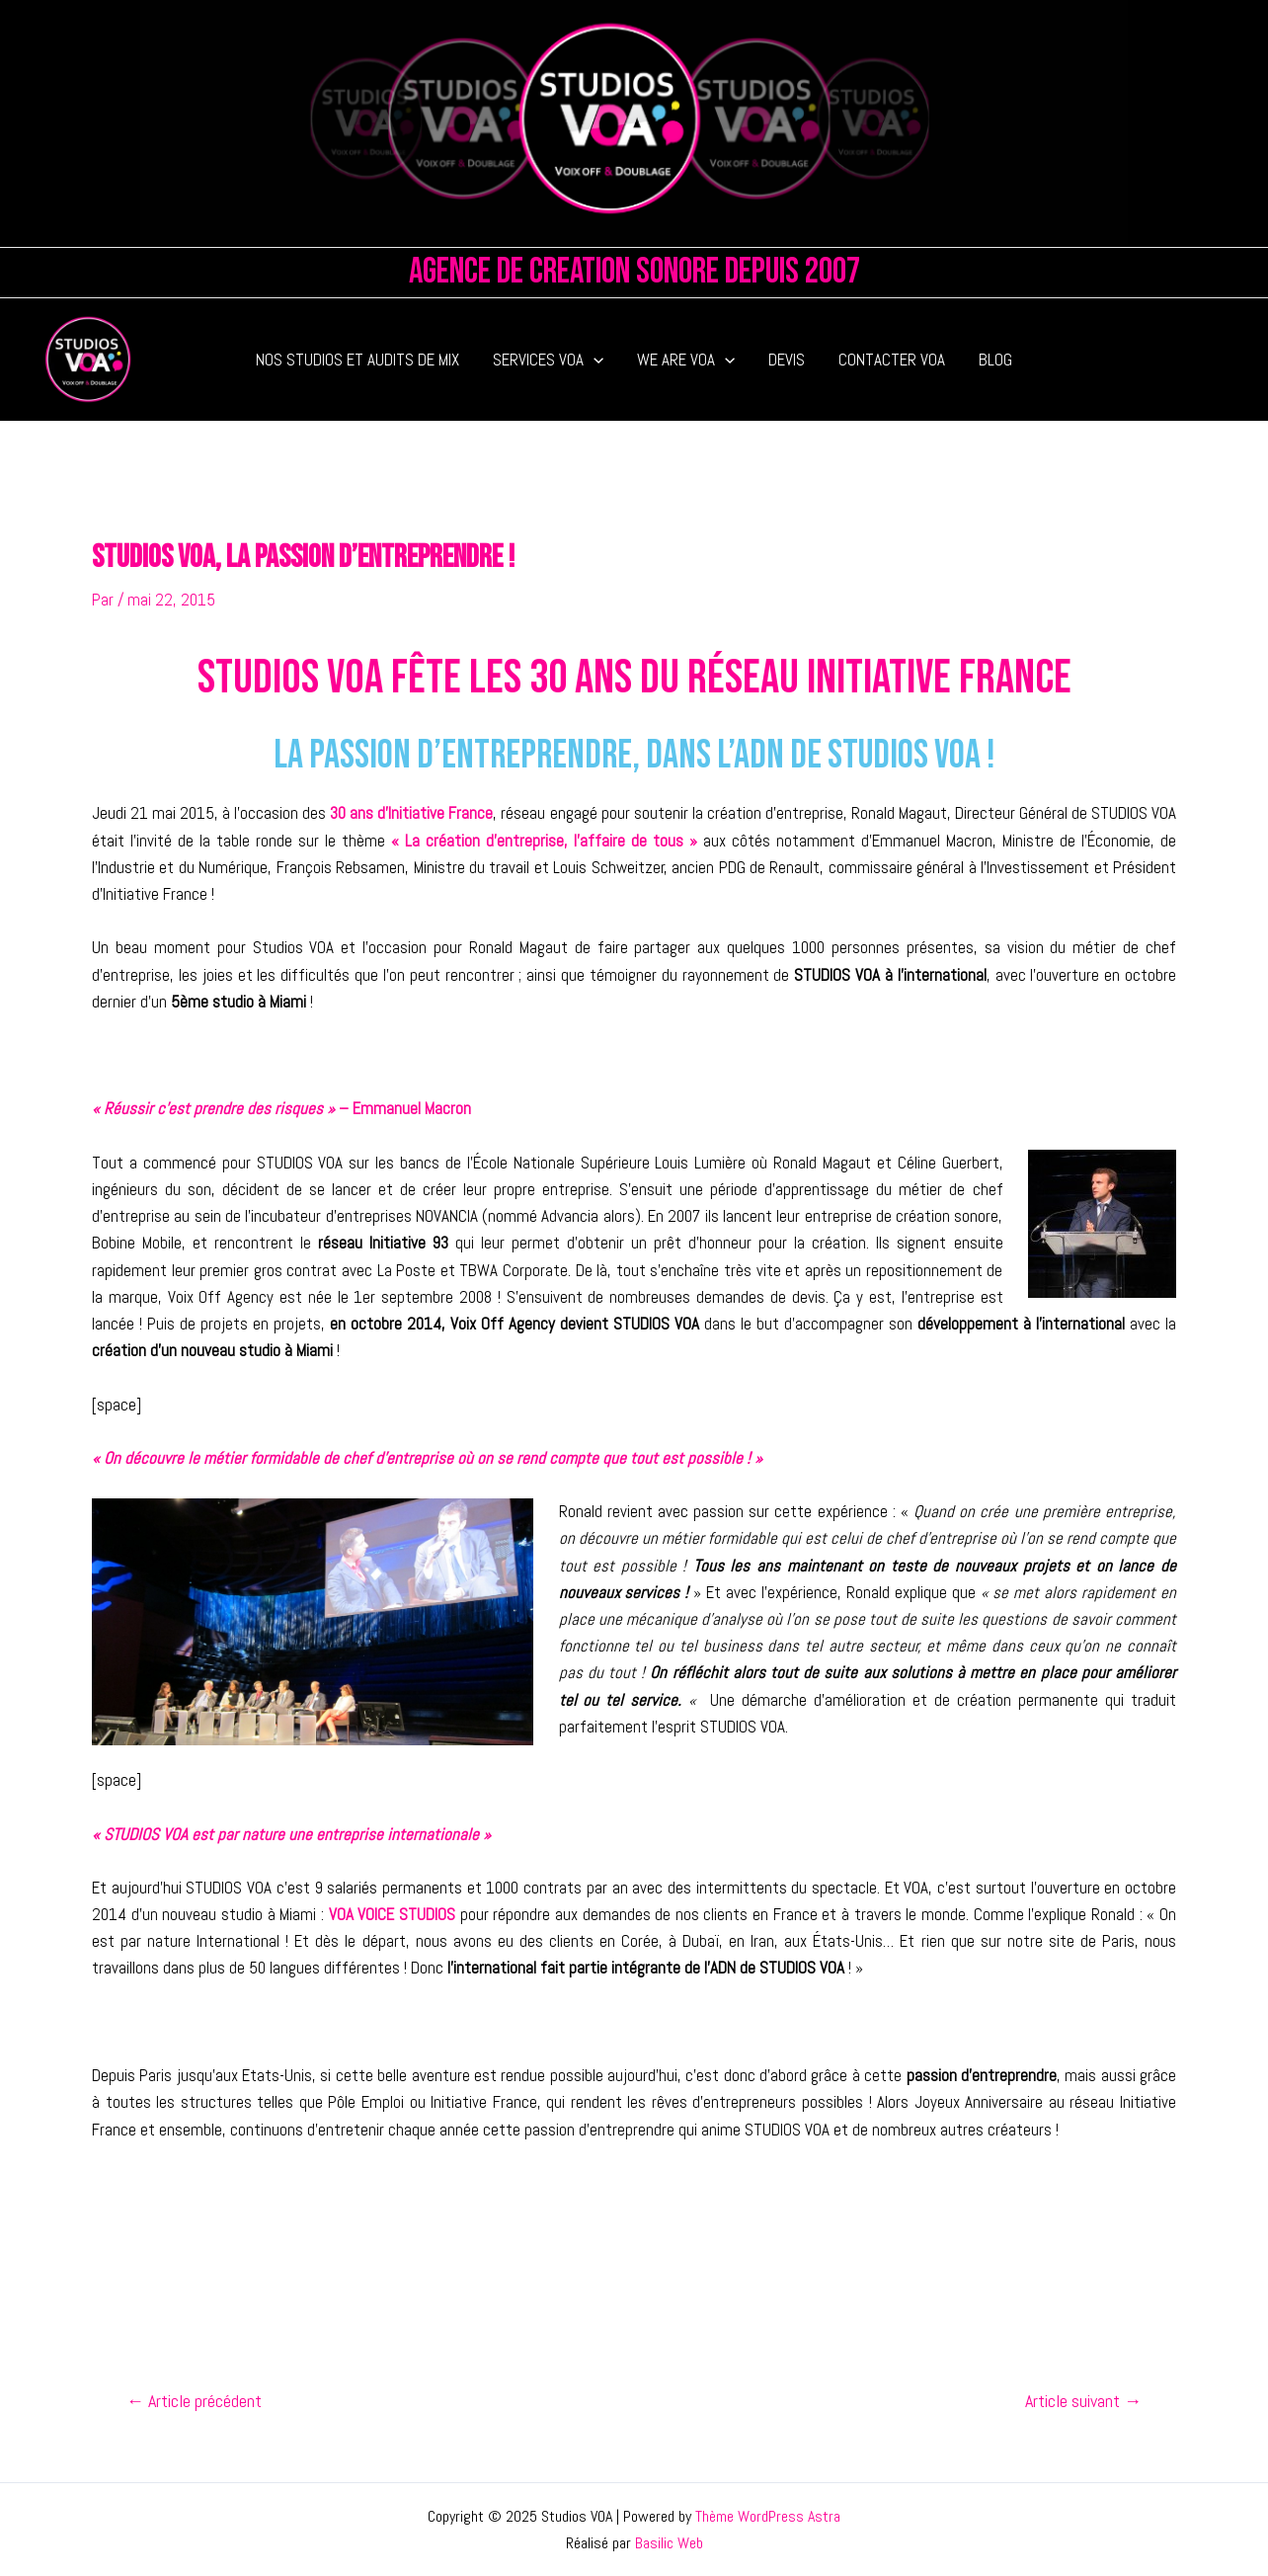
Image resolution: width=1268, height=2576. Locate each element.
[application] (593, 359)
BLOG (995, 359)
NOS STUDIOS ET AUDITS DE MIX (357, 359)
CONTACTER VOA (891, 359)
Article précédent (194, 2401)
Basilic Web (669, 2543)
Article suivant (1083, 2401)
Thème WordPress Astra (767, 2516)
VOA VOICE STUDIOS (392, 1914)
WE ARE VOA (686, 359)
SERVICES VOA (548, 359)
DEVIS (786, 359)
